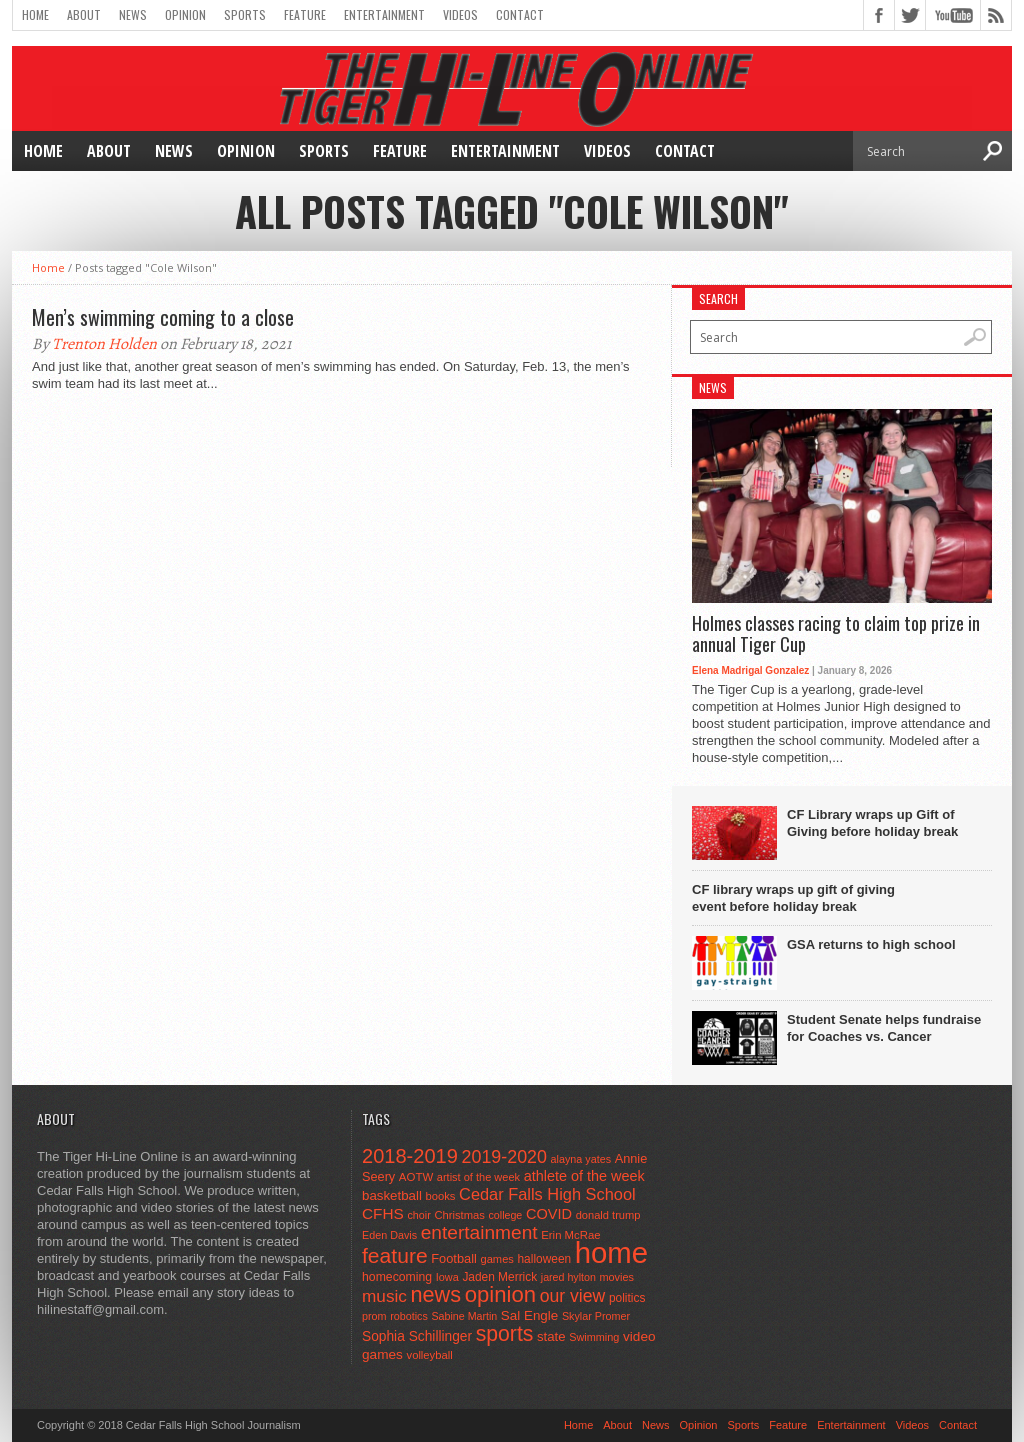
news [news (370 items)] (436, 1294)
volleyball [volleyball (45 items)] (430, 1355)
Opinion (185, 14)
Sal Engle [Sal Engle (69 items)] (529, 1315)
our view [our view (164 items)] (573, 1296)
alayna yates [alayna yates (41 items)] (581, 1159)
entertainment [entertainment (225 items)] (479, 1232)
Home (35, 14)
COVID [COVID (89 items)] (549, 1214)
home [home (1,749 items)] (611, 1252)
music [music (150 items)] (384, 1296)
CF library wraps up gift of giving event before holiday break (793, 898)
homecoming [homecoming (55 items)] (397, 1277)
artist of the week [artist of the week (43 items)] (478, 1177)
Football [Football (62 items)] (454, 1258)
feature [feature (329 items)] (395, 1255)
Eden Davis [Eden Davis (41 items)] (389, 1235)
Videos (460, 14)
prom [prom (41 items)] (374, 1316)
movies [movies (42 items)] (617, 1277)
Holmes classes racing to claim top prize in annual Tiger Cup (836, 634)
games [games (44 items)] (497, 1259)
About (84, 14)
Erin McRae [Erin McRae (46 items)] (570, 1235)
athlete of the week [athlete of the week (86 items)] (584, 1176)
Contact (520, 14)
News (133, 14)
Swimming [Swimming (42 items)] (594, 1337)
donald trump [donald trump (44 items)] (608, 1215)
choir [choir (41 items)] (418, 1215)
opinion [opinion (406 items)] (500, 1294)
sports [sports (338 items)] (505, 1333)
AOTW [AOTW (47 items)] (416, 1177)
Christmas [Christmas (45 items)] (459, 1215)
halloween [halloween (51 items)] (545, 1259)
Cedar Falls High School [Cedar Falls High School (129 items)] (547, 1194)
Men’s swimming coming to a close (163, 317)
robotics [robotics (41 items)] (409, 1316)
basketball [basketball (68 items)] (392, 1195)
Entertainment (384, 14)
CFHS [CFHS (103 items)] (383, 1213)
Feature (305, 14)
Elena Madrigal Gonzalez (750, 670)
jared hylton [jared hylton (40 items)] (568, 1277)
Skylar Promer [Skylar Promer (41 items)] (596, 1316)
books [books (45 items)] (441, 1196)
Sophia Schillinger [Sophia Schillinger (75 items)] (417, 1336)
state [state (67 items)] (551, 1336)
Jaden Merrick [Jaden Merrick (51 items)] (499, 1277)
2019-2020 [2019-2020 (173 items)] (504, 1157)
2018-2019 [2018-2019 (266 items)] (410, 1156)
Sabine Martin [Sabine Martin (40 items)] (464, 1316)
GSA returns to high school (871, 944)
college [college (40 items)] (506, 1215)
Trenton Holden (104, 344)
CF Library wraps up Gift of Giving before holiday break (872, 823)
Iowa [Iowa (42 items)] (447, 1277)
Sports (245, 14)
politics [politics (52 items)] (627, 1298)
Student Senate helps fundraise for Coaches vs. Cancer (884, 1028)
